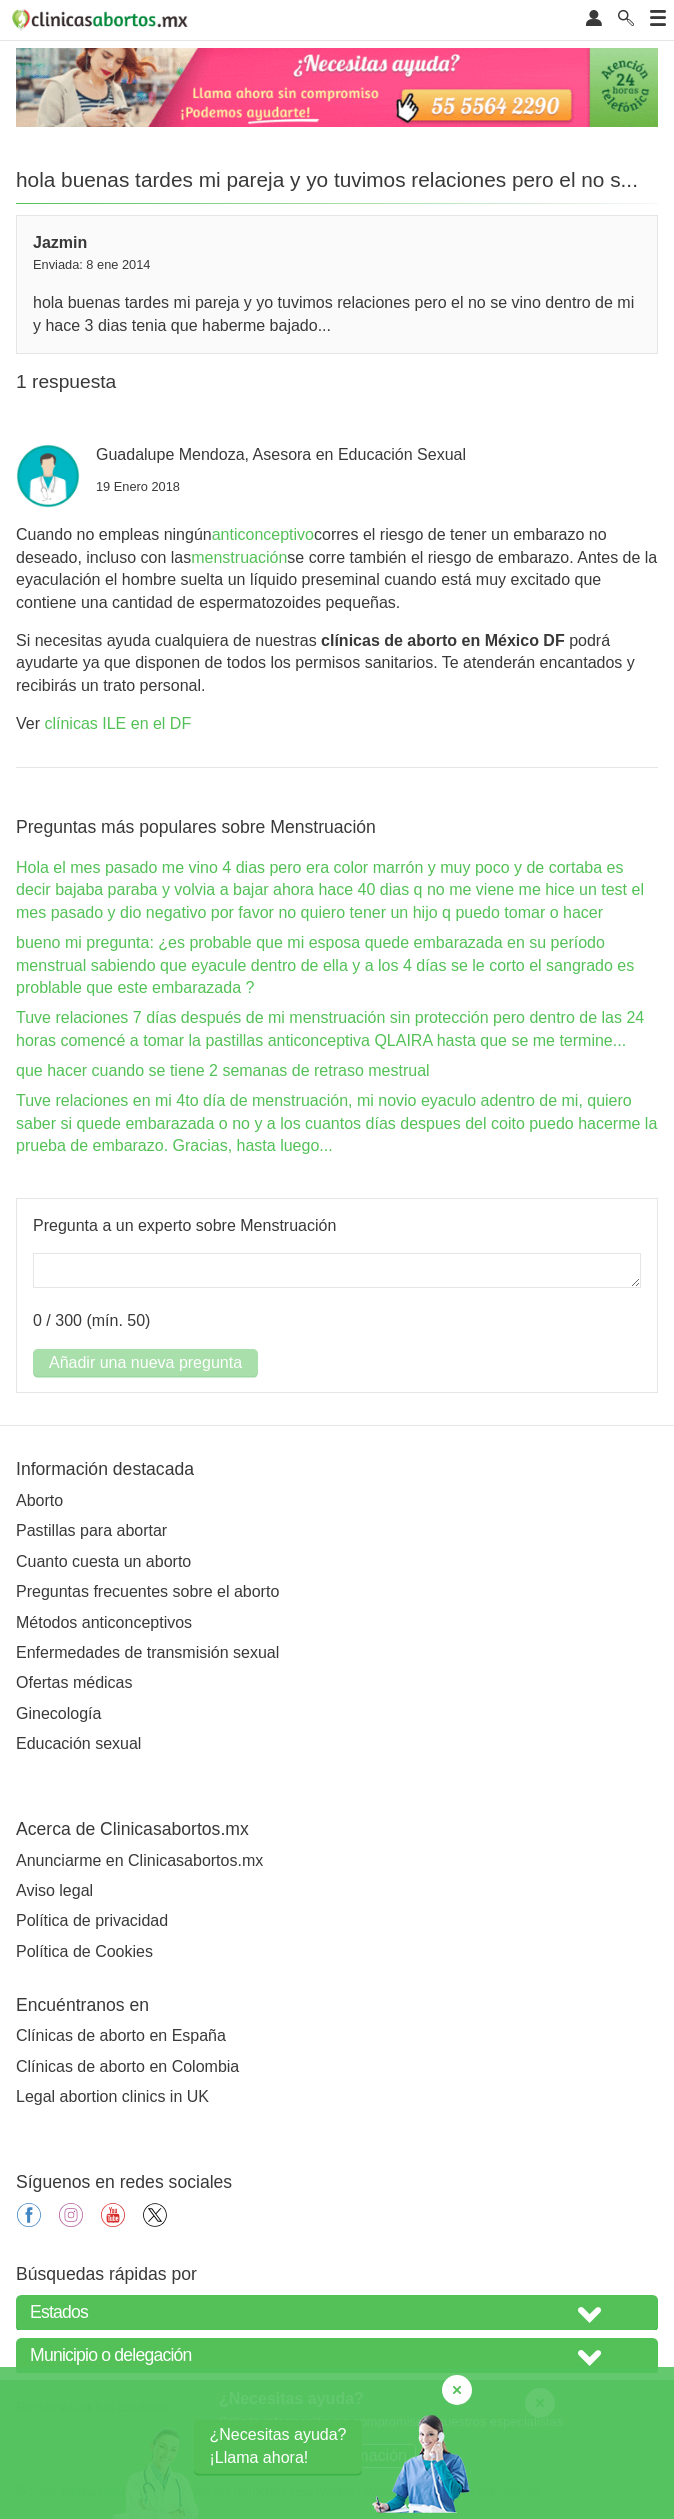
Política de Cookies (84, 1951)
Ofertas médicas (74, 1682)
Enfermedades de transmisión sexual (147, 1652)
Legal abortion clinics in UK (112, 2096)
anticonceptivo (263, 534)
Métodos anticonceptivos (104, 1622)
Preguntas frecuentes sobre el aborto (147, 1591)
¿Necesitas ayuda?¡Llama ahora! (278, 2445)
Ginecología (58, 1713)
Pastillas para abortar (91, 1530)
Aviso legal (54, 1890)
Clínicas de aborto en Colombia (127, 2066)
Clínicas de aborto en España (121, 2035)
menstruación (239, 557)
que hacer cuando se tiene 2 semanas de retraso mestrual (223, 1070)
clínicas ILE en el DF (117, 723)
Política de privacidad (92, 1920)
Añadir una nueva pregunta (145, 1362)
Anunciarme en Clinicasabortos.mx (139, 1860)
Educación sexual (78, 1743)
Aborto (39, 1500)
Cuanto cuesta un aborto (103, 1561)
